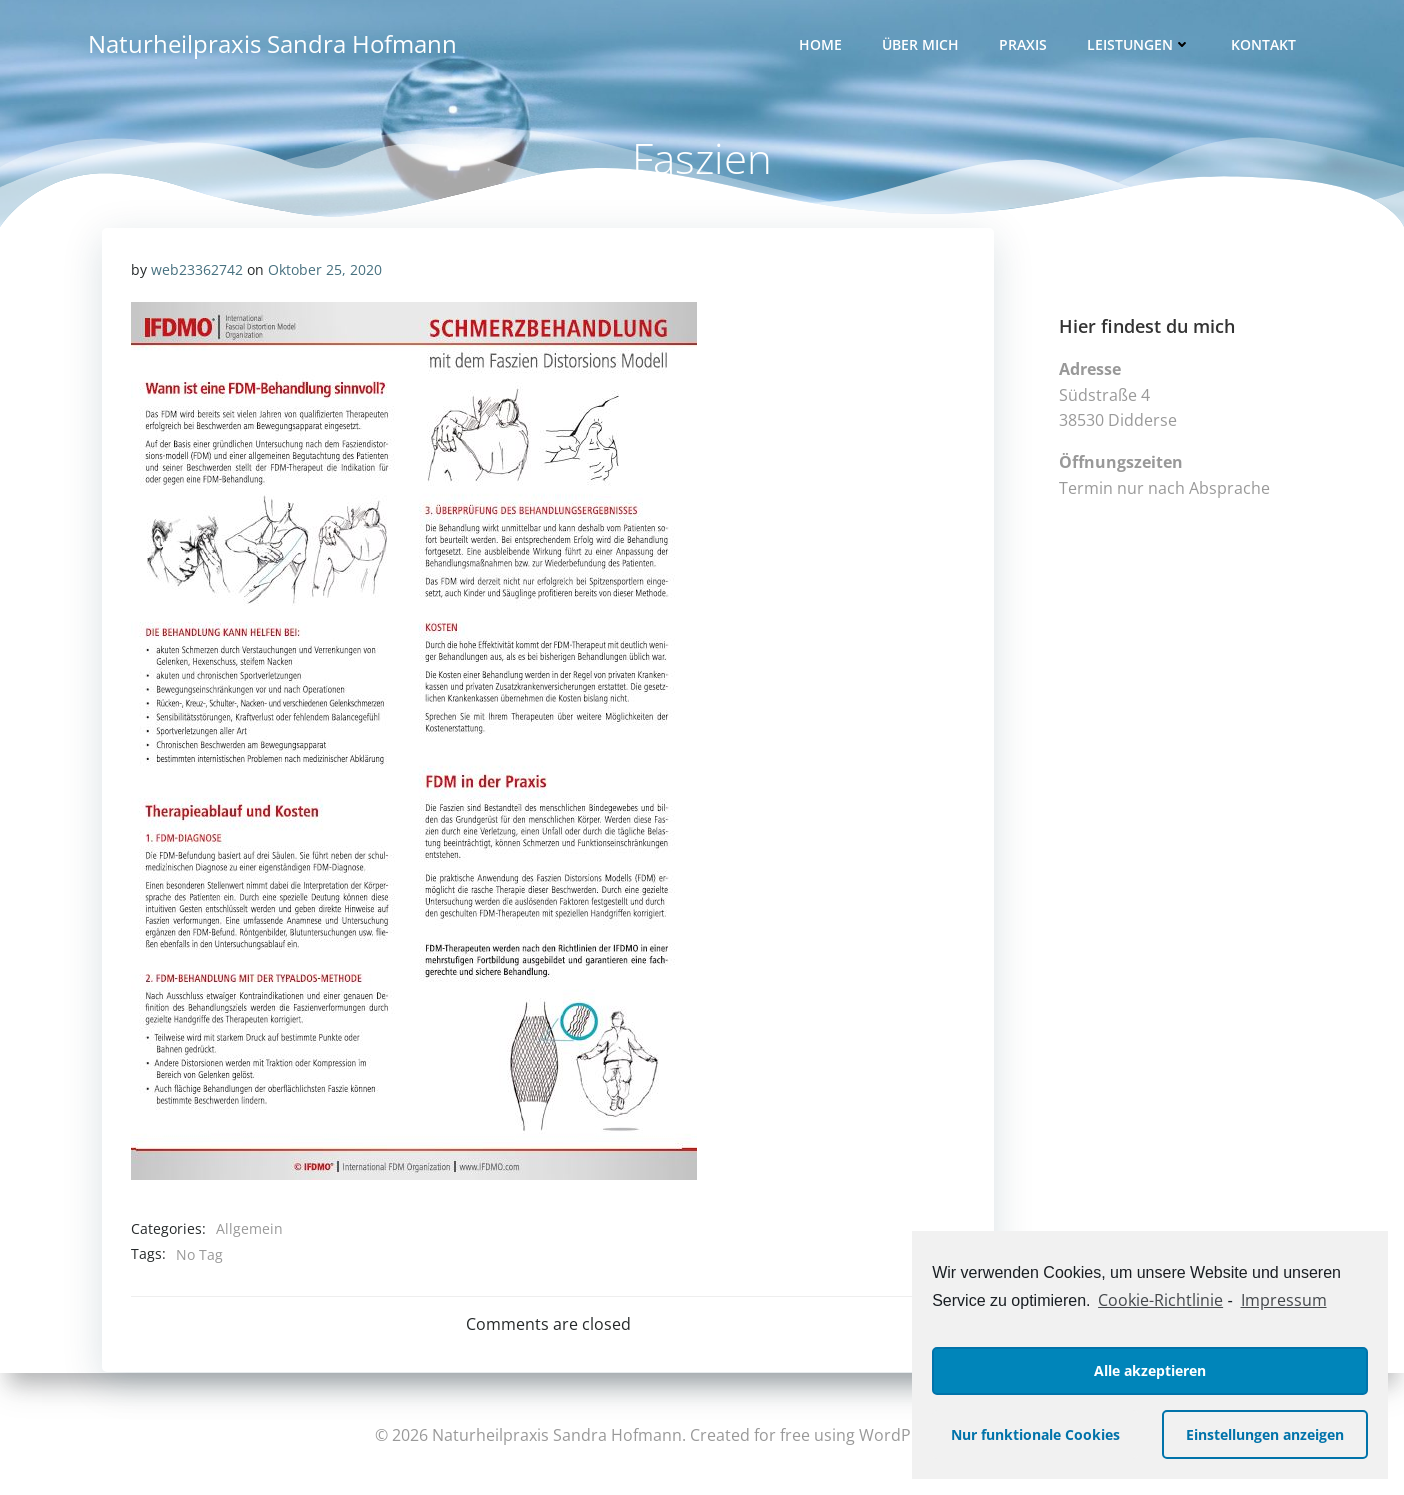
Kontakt (1265, 45)
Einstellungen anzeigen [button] (1265, 1434)
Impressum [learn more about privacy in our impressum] (1284, 1300)
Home (822, 45)
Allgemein (249, 1232)
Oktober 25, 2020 (325, 272)
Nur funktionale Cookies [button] (1035, 1434)
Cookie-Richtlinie (1160, 1300)
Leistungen (1141, 45)
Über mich (922, 45)
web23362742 (197, 272)
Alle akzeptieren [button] (1150, 1370)
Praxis (1025, 45)
